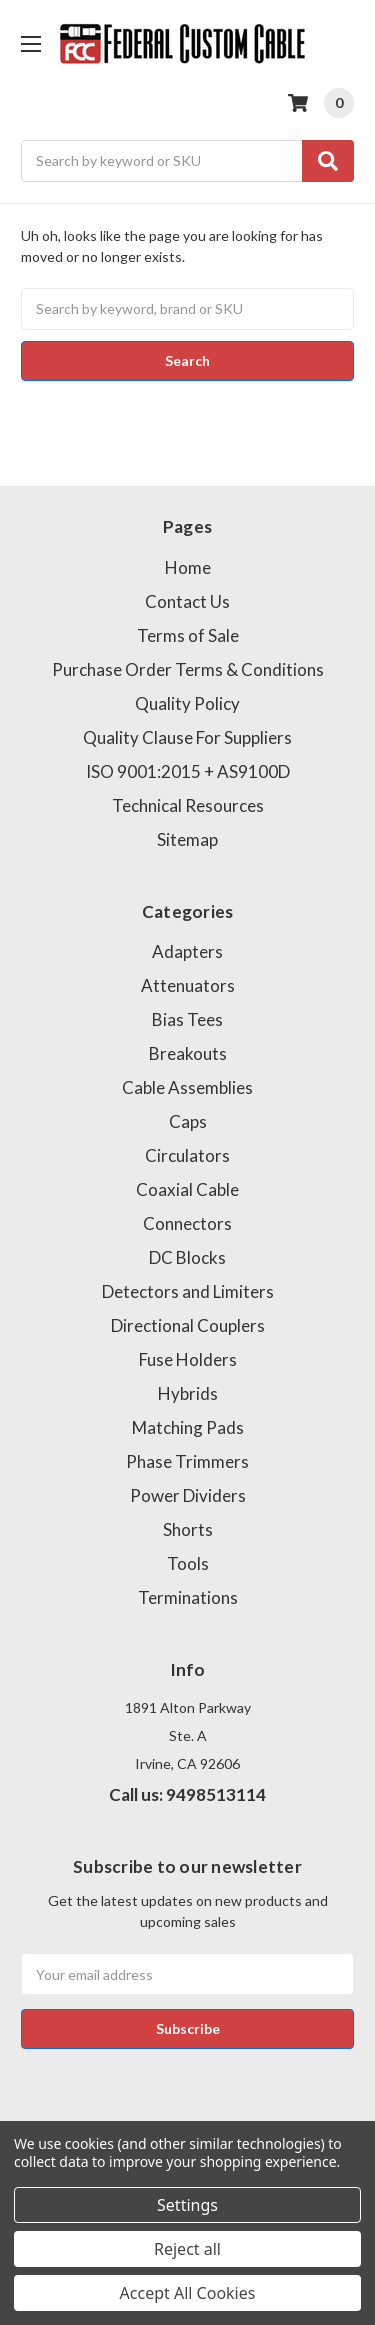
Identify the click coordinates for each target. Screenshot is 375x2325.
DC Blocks (187, 1257)
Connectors (187, 1223)
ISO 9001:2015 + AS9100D (188, 771)
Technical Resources (188, 805)
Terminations (188, 1597)
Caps (188, 1121)
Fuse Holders (188, 1359)
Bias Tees (187, 1019)
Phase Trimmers (187, 1461)
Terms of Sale (188, 635)
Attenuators (188, 985)
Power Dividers (188, 1495)
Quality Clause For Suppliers (187, 737)
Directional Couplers (188, 1325)
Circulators (187, 1155)
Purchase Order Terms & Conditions (188, 669)
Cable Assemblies (187, 1087)
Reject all (187, 2249)
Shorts (188, 1529)
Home (188, 567)
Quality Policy (187, 703)
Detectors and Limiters (188, 1291)
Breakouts (188, 1053)
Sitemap (187, 839)
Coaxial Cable (187, 1189)
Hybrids (188, 1393)
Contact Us (187, 601)
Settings (187, 2205)
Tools (188, 1563)
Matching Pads (188, 1427)
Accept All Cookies (188, 2293)
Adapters (187, 951)
